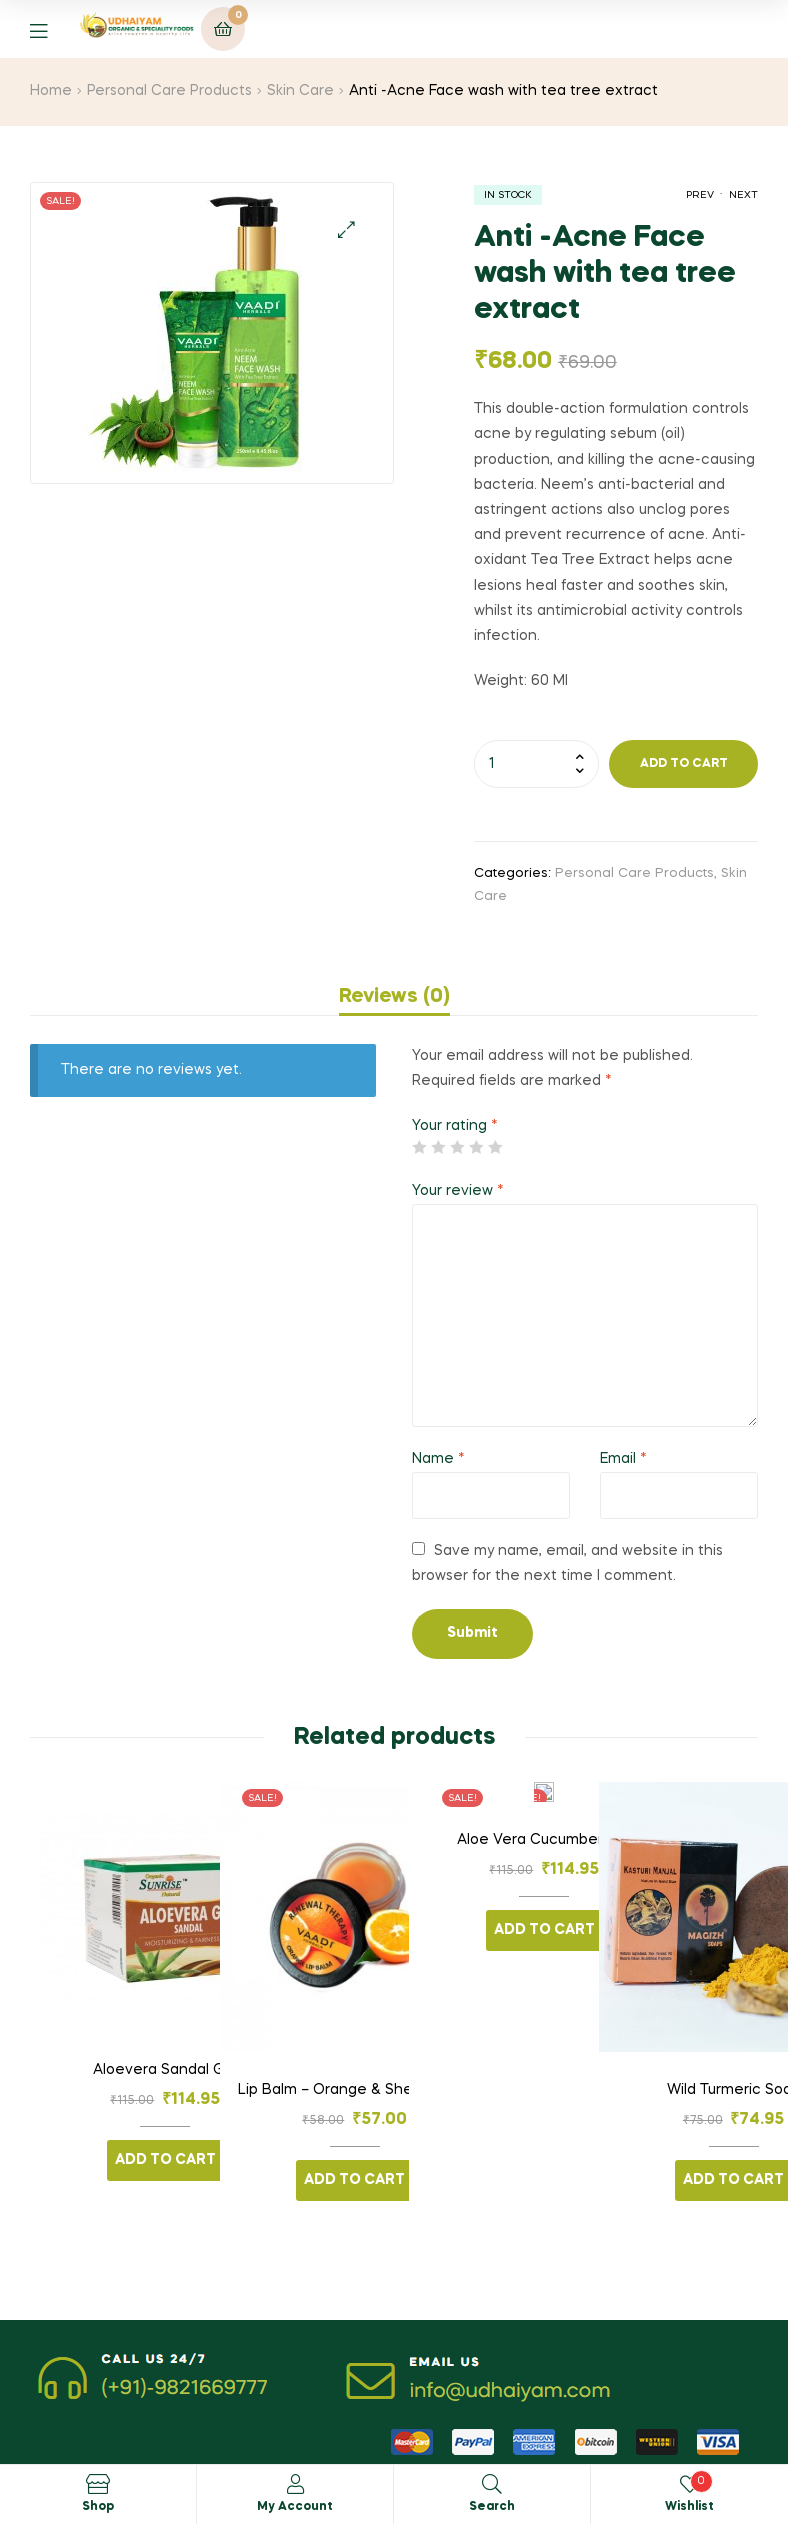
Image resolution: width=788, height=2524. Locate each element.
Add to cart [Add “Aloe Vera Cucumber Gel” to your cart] (544, 1930)
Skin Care (300, 91)
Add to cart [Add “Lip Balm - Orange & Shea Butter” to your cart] (354, 2180)
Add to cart (684, 764)
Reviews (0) (394, 997)
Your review (458, 1191)
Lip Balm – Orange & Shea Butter (354, 2090)
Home (51, 91)
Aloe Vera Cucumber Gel (544, 1840)
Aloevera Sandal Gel (165, 2070)
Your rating (455, 1126)
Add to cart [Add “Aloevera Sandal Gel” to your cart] (165, 2160)
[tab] (394, 997)
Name (438, 1459)
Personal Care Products (169, 91)
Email (623, 1459)
